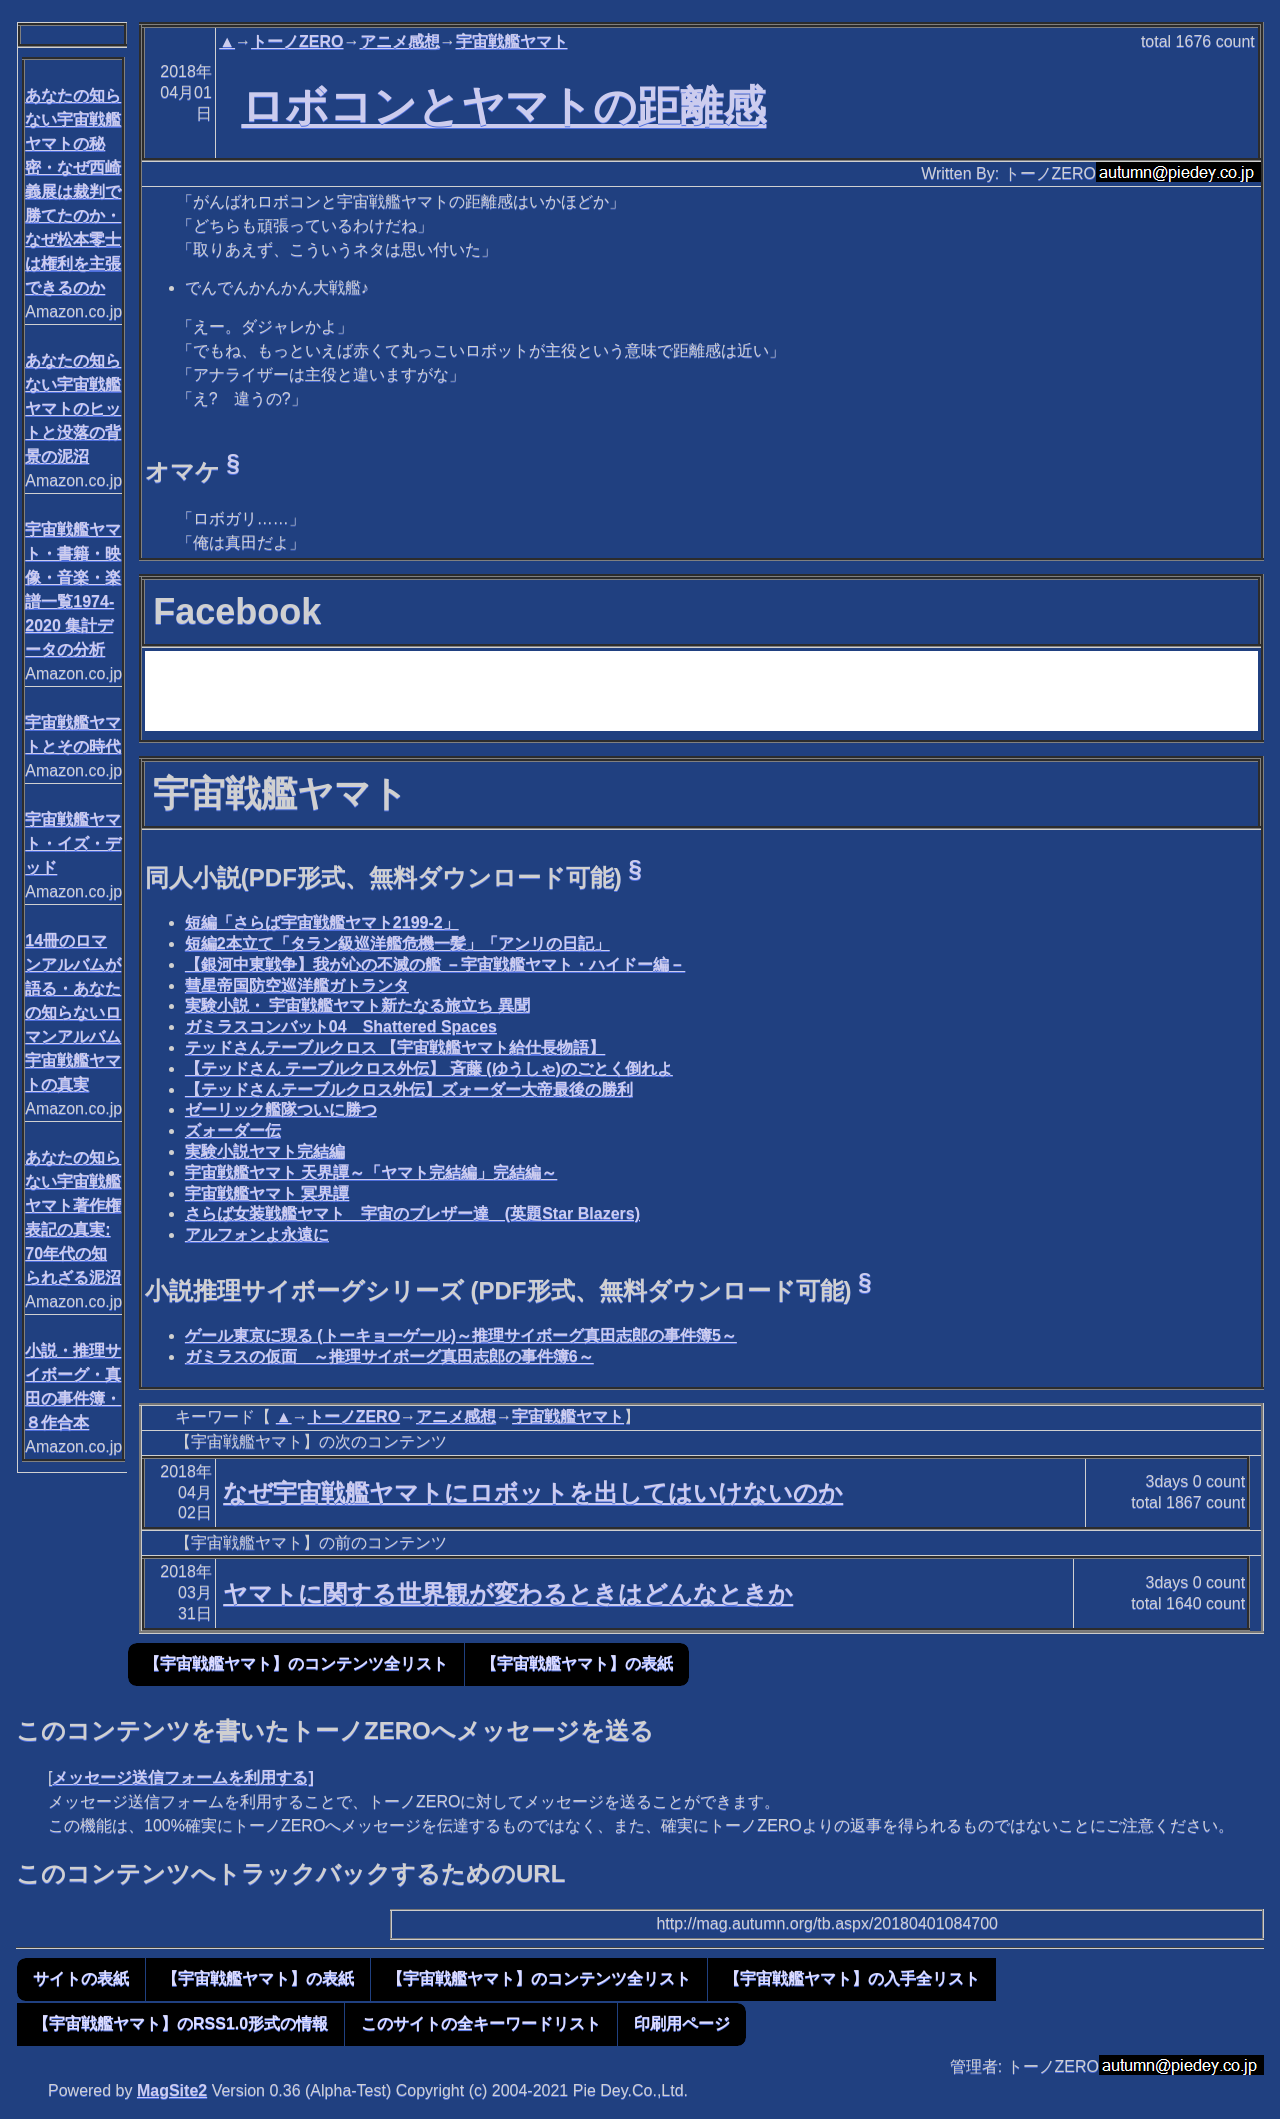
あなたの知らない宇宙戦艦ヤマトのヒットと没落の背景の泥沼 (73, 408)
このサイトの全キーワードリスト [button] (481, 2023)
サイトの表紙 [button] (81, 1978)
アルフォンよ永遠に (257, 1234)
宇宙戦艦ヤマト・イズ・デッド (73, 843)
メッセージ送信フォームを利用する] (182, 1777)
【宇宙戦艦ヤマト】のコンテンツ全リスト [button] (296, 1663)
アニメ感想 (400, 41)
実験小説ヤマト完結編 (265, 1151)
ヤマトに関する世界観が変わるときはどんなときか (508, 1593)
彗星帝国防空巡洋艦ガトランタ (297, 985)
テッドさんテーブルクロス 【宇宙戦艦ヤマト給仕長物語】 (395, 1047)
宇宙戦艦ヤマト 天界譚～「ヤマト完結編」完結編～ (371, 1172)
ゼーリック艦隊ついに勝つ (281, 1109)
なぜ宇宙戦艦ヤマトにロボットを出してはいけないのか (533, 1492)
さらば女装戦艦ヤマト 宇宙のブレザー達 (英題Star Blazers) (412, 1213)
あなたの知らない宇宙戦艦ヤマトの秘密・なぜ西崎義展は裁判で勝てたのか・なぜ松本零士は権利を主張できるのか (73, 191)
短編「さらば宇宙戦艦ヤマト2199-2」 (322, 922)
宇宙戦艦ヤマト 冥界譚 (267, 1193)
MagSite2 (172, 2090)
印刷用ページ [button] (682, 2023)
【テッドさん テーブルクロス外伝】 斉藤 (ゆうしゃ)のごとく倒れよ (429, 1068)
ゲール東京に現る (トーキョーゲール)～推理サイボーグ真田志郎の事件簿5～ (461, 1335)
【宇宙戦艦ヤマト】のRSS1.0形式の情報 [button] (180, 2023)
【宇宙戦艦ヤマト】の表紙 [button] (577, 1663)
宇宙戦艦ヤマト (512, 41)
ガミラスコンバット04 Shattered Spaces (341, 1026)
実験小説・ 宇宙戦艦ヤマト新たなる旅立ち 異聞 (357, 1005)
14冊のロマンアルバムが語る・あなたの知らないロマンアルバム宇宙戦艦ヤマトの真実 (73, 1012)
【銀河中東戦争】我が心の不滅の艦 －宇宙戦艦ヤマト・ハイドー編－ (435, 964)
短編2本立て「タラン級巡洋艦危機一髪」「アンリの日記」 (397, 943)
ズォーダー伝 (233, 1130)
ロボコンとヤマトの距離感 (503, 106)
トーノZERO (297, 41)
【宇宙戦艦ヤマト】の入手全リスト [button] (852, 1978)
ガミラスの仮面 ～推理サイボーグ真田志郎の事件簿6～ (389, 1356)
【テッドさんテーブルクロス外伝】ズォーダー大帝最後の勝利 (409, 1089)
